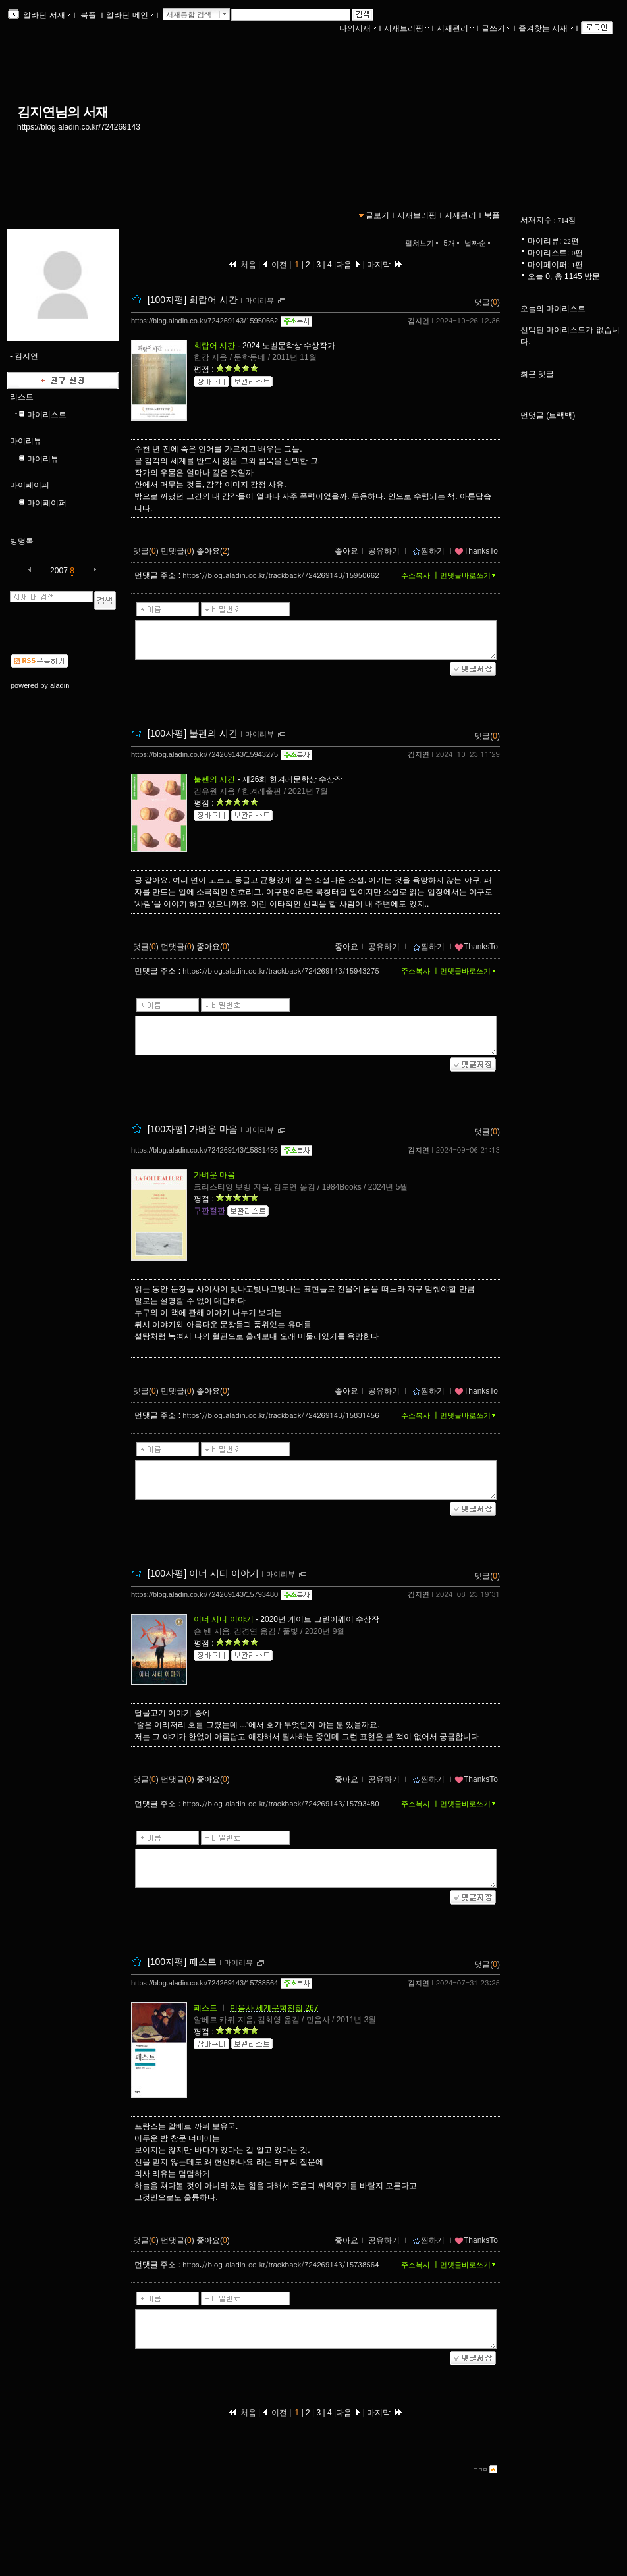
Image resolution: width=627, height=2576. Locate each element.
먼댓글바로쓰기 (469, 575)
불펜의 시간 (214, 779)
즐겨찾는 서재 (545, 28)
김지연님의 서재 (62, 112)
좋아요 (346, 551)
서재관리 (455, 28)
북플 (88, 15)
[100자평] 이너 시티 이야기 (203, 1573)
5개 (453, 243)
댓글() (487, 302)
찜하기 (428, 551)
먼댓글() (177, 551)
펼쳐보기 (423, 243)
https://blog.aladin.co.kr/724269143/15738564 (204, 1983)
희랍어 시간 (214, 345)
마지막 (384, 264)
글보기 (377, 215)
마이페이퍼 (29, 485)
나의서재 (357, 28)
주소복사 (415, 575)
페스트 (205, 2007)
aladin (59, 685)
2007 (59, 570)
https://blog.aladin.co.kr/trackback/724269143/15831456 (280, 1415)
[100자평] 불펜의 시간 (193, 733)
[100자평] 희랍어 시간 (193, 299)
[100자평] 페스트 (182, 1962)
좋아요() (213, 551)
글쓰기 (495, 28)
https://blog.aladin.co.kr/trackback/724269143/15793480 (280, 1803)
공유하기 (384, 551)
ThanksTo (476, 551)
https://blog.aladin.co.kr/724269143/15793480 (204, 1594)
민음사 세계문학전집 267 (274, 2007)
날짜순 (478, 243)
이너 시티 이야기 (224, 1619)
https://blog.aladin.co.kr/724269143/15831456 (204, 1150)
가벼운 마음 (214, 1175)
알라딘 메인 (129, 15)
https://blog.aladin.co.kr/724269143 (78, 127)
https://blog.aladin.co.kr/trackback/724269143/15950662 (280, 575)
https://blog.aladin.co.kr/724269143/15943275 (204, 754)
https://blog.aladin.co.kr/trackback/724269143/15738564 (280, 2264)
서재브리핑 (406, 28)
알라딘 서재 (45, 15)
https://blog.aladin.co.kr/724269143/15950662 (204, 321)
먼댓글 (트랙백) (547, 415)
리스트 (22, 397)
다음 (348, 264)
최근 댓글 (537, 374)
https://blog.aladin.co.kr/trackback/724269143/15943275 (280, 971)
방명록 (22, 541)
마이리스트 (47, 414)
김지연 (418, 321)
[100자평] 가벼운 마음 (193, 1129)
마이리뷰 (25, 441)
